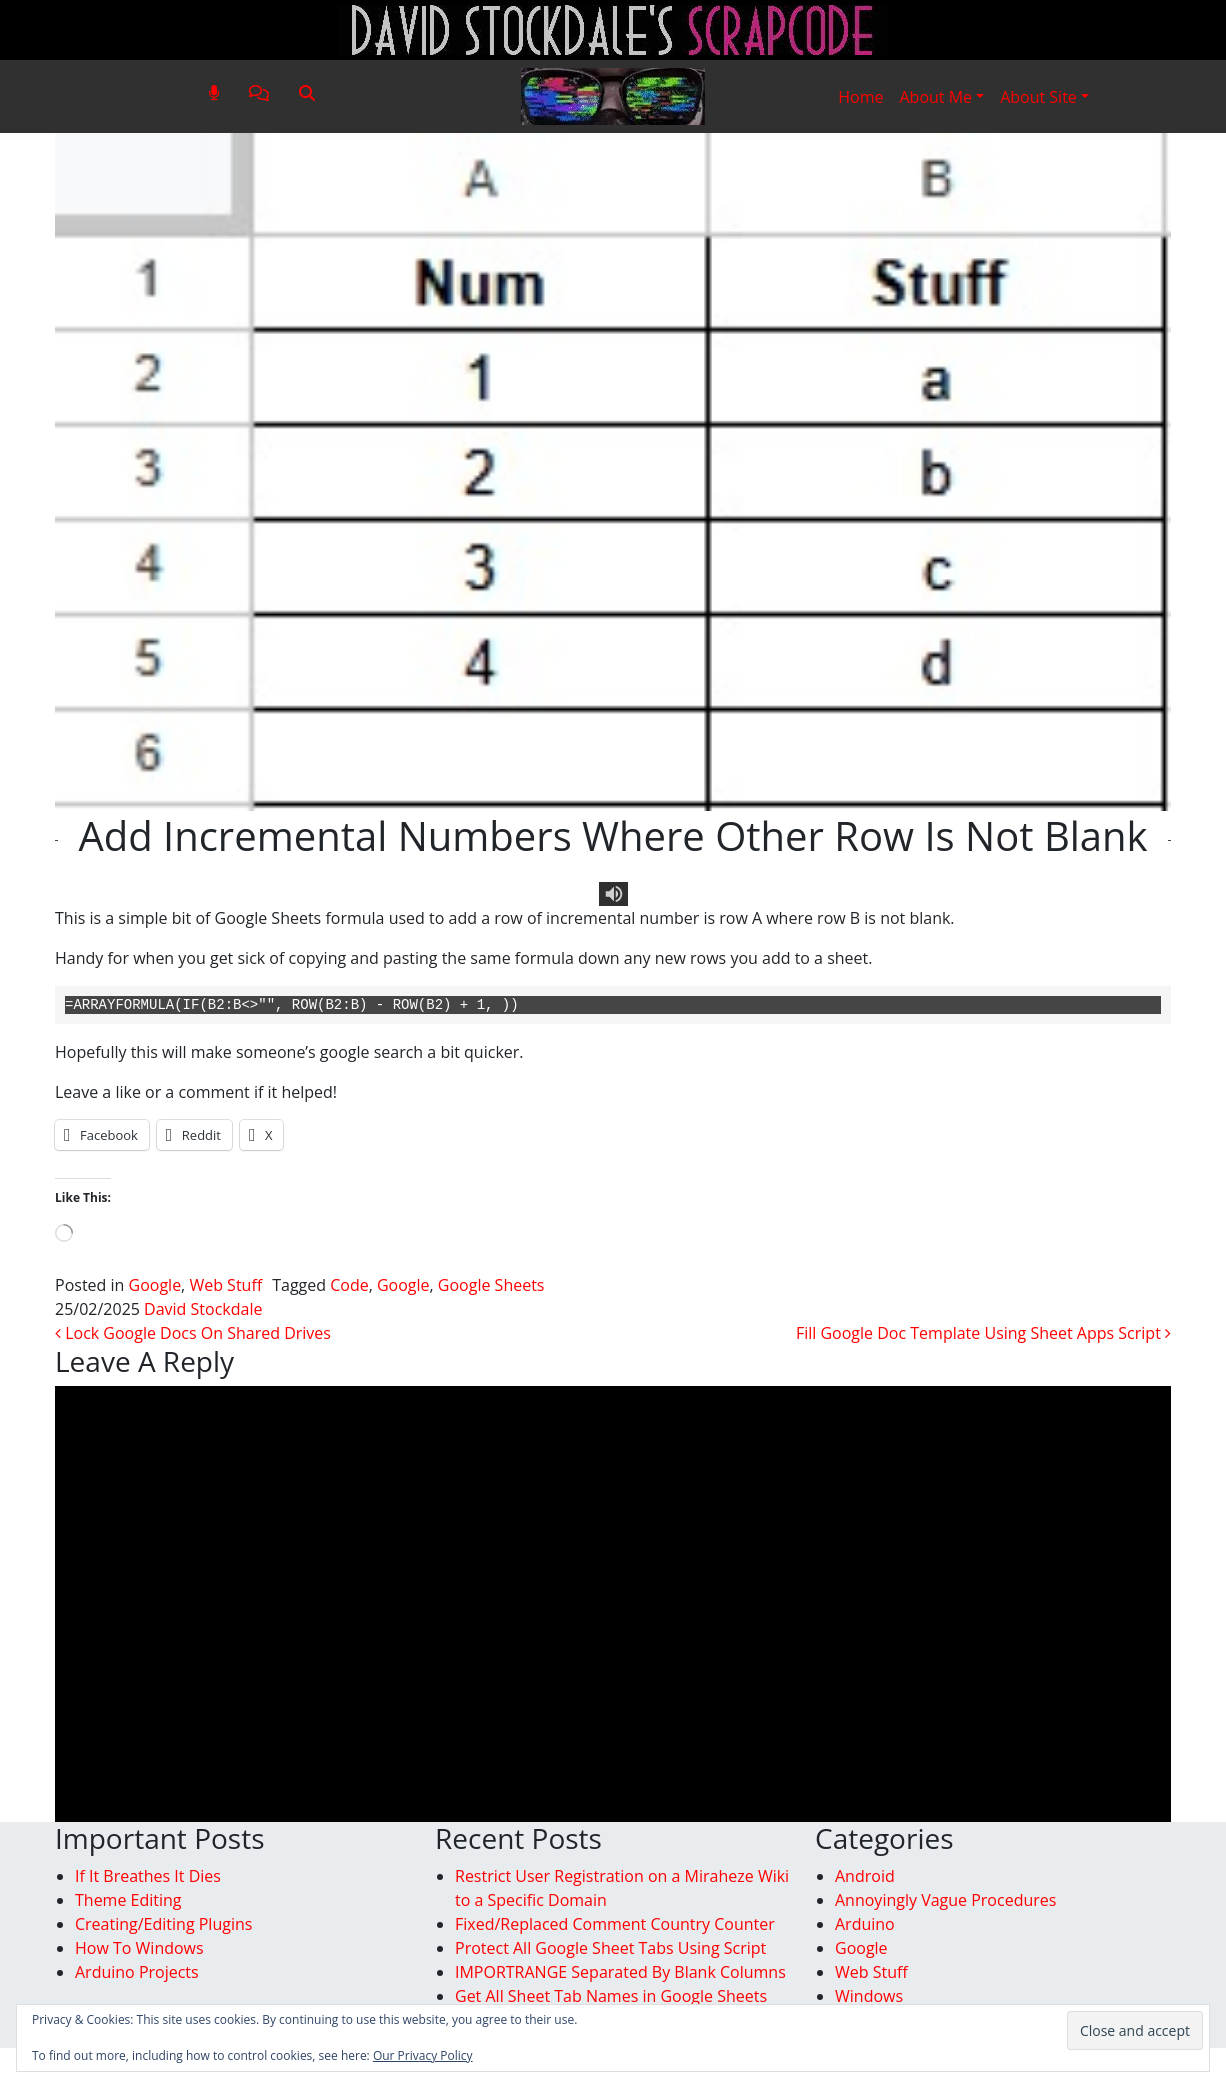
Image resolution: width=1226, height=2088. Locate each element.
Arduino (865, 1924)
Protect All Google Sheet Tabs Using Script (610, 1948)
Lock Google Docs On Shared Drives (193, 1333)
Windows (869, 1996)
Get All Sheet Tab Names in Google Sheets (611, 1996)
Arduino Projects (137, 1972)
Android (865, 1876)
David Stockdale (203, 1309)
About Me (935, 97)
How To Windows (139, 1948)
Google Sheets (491, 1285)
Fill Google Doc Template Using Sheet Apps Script (983, 1333)
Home (860, 97)
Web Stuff (225, 1285)
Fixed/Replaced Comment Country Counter (615, 1924)
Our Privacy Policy (423, 2055)
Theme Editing (128, 1900)
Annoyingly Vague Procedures (945, 1900)
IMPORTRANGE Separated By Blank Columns (620, 1972)
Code (349, 1285)
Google (155, 1285)
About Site (1038, 97)
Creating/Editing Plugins (163, 1924)
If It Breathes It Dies (148, 1876)
